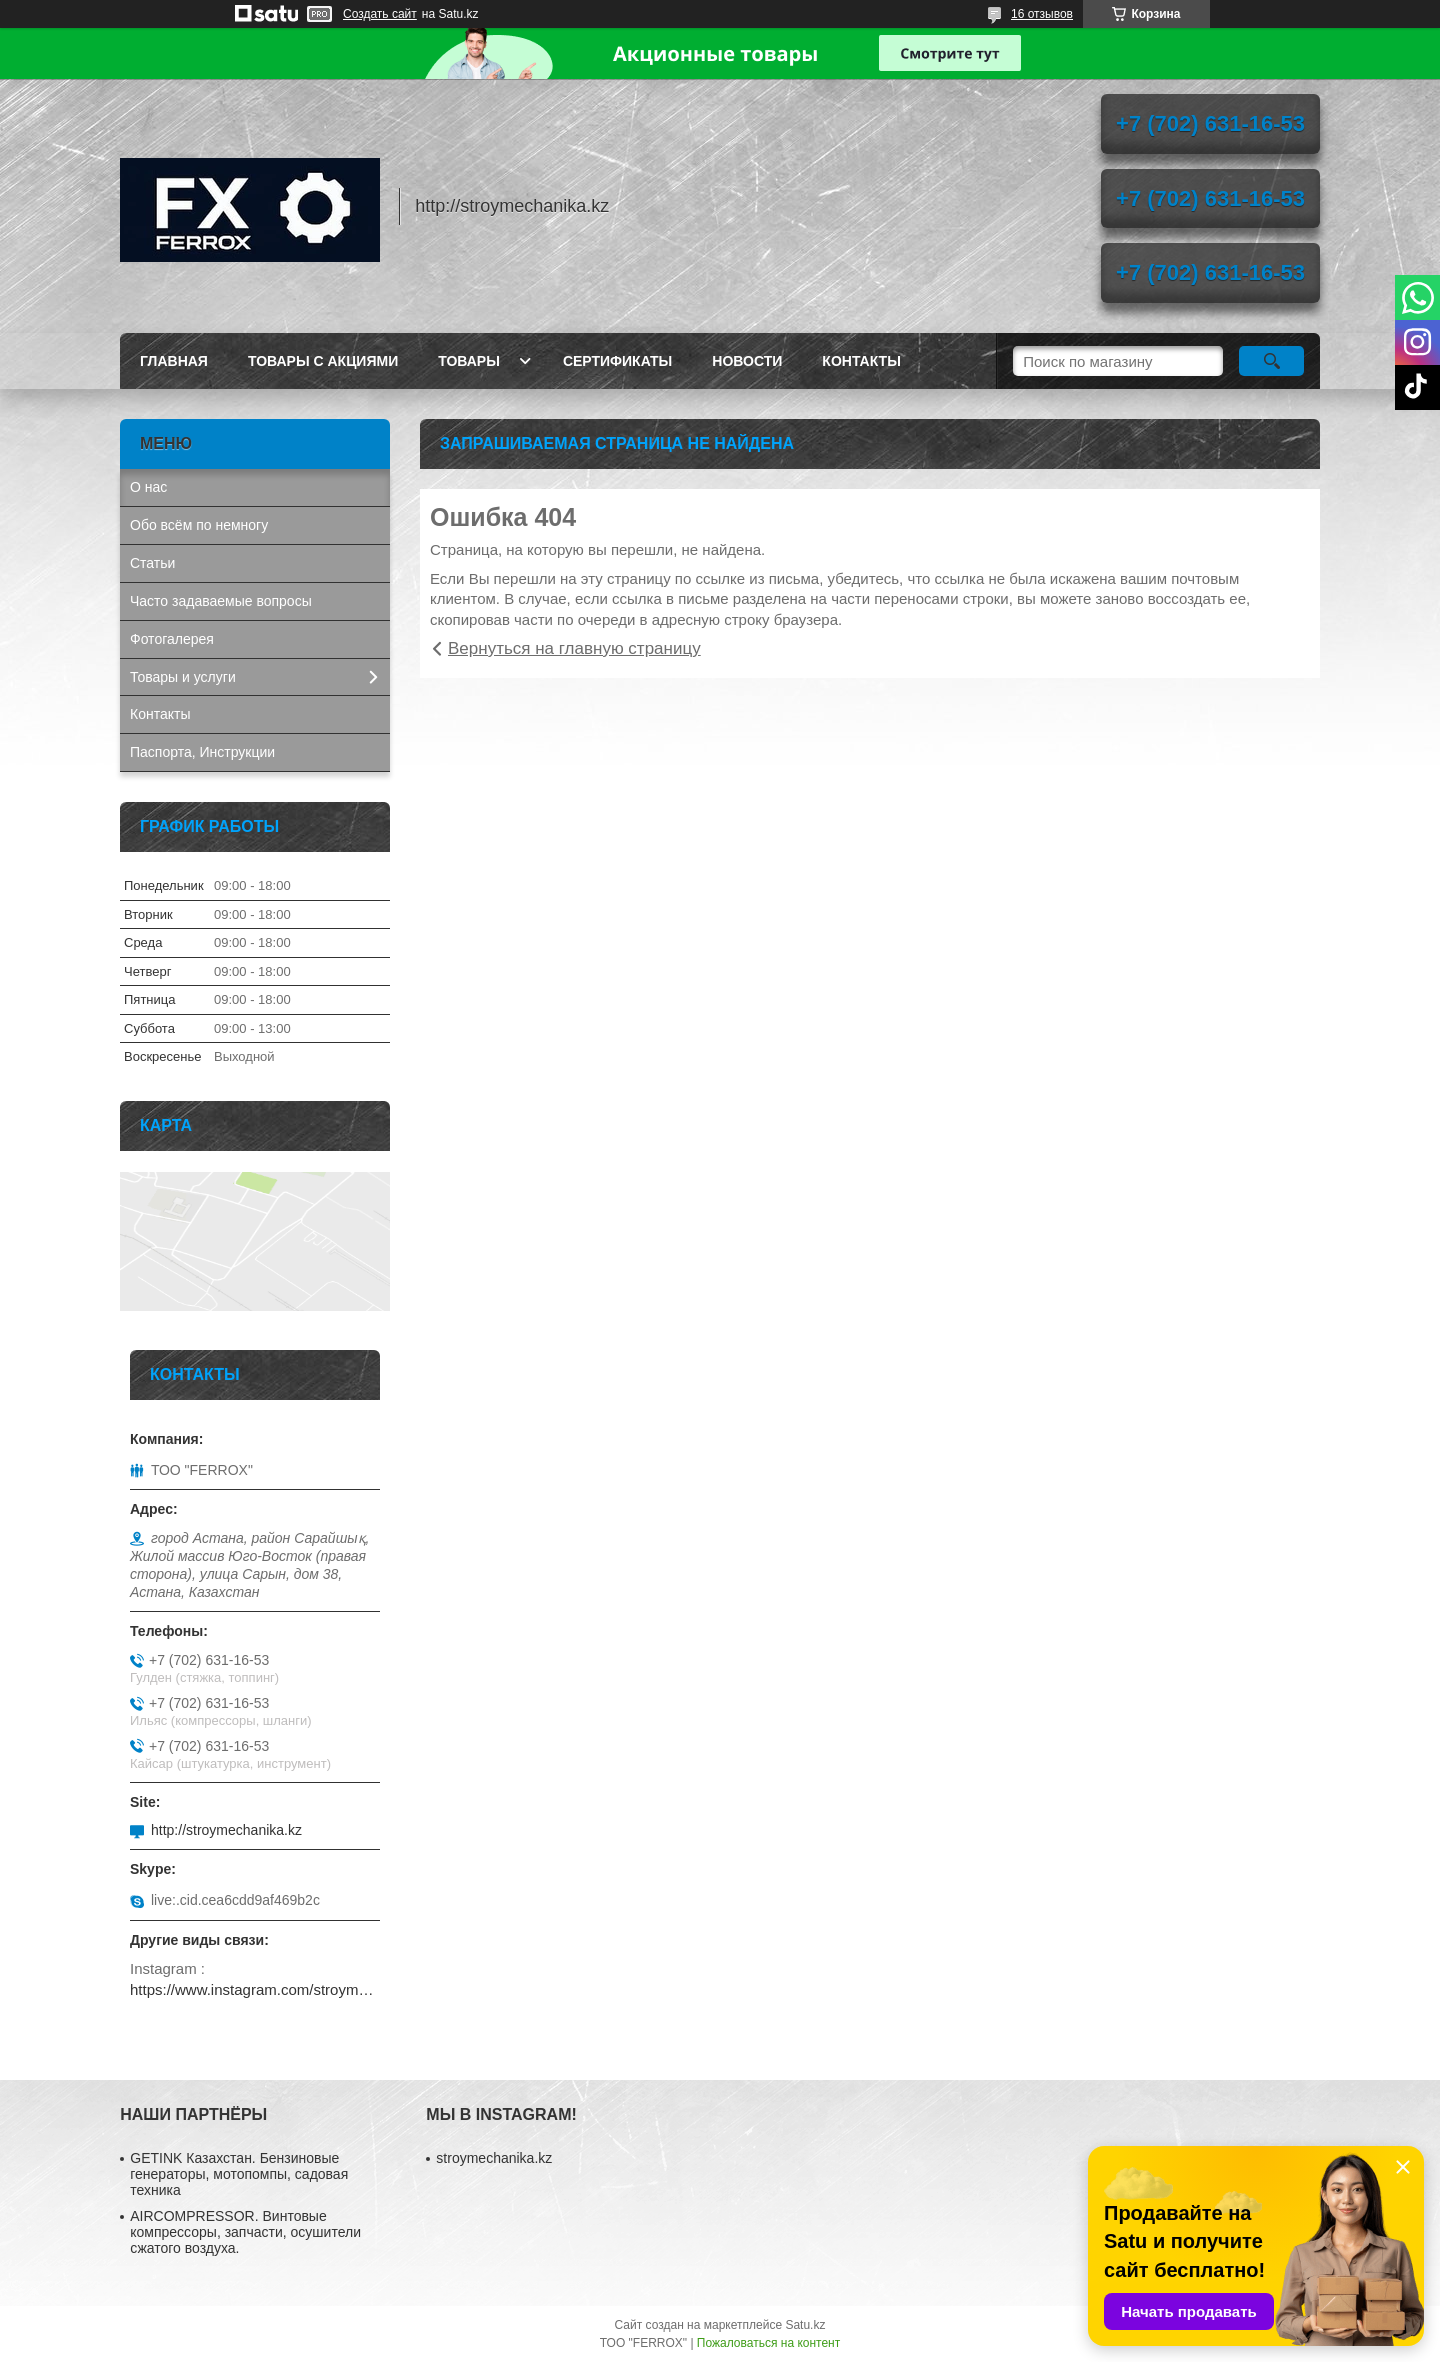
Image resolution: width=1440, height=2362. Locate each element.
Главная (174, 361)
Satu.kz (805, 2325)
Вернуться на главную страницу (574, 648)
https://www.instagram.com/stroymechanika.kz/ (255, 1989)
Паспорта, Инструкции (202, 752)
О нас (148, 487)
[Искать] (1271, 361)
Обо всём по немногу (199, 525)
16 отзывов (1042, 14)
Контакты (861, 361)
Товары (469, 361)
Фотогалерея (172, 639)
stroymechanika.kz (494, 2158)
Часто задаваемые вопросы (221, 601)
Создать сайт (380, 14)
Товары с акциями (323, 361)
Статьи (152, 563)
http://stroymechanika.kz (226, 1830)
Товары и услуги (183, 677)
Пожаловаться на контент (768, 2343)
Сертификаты (617, 361)
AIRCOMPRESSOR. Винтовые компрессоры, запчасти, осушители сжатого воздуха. (245, 2232)
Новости (747, 361)
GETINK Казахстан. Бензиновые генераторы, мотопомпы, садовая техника (239, 2174)
